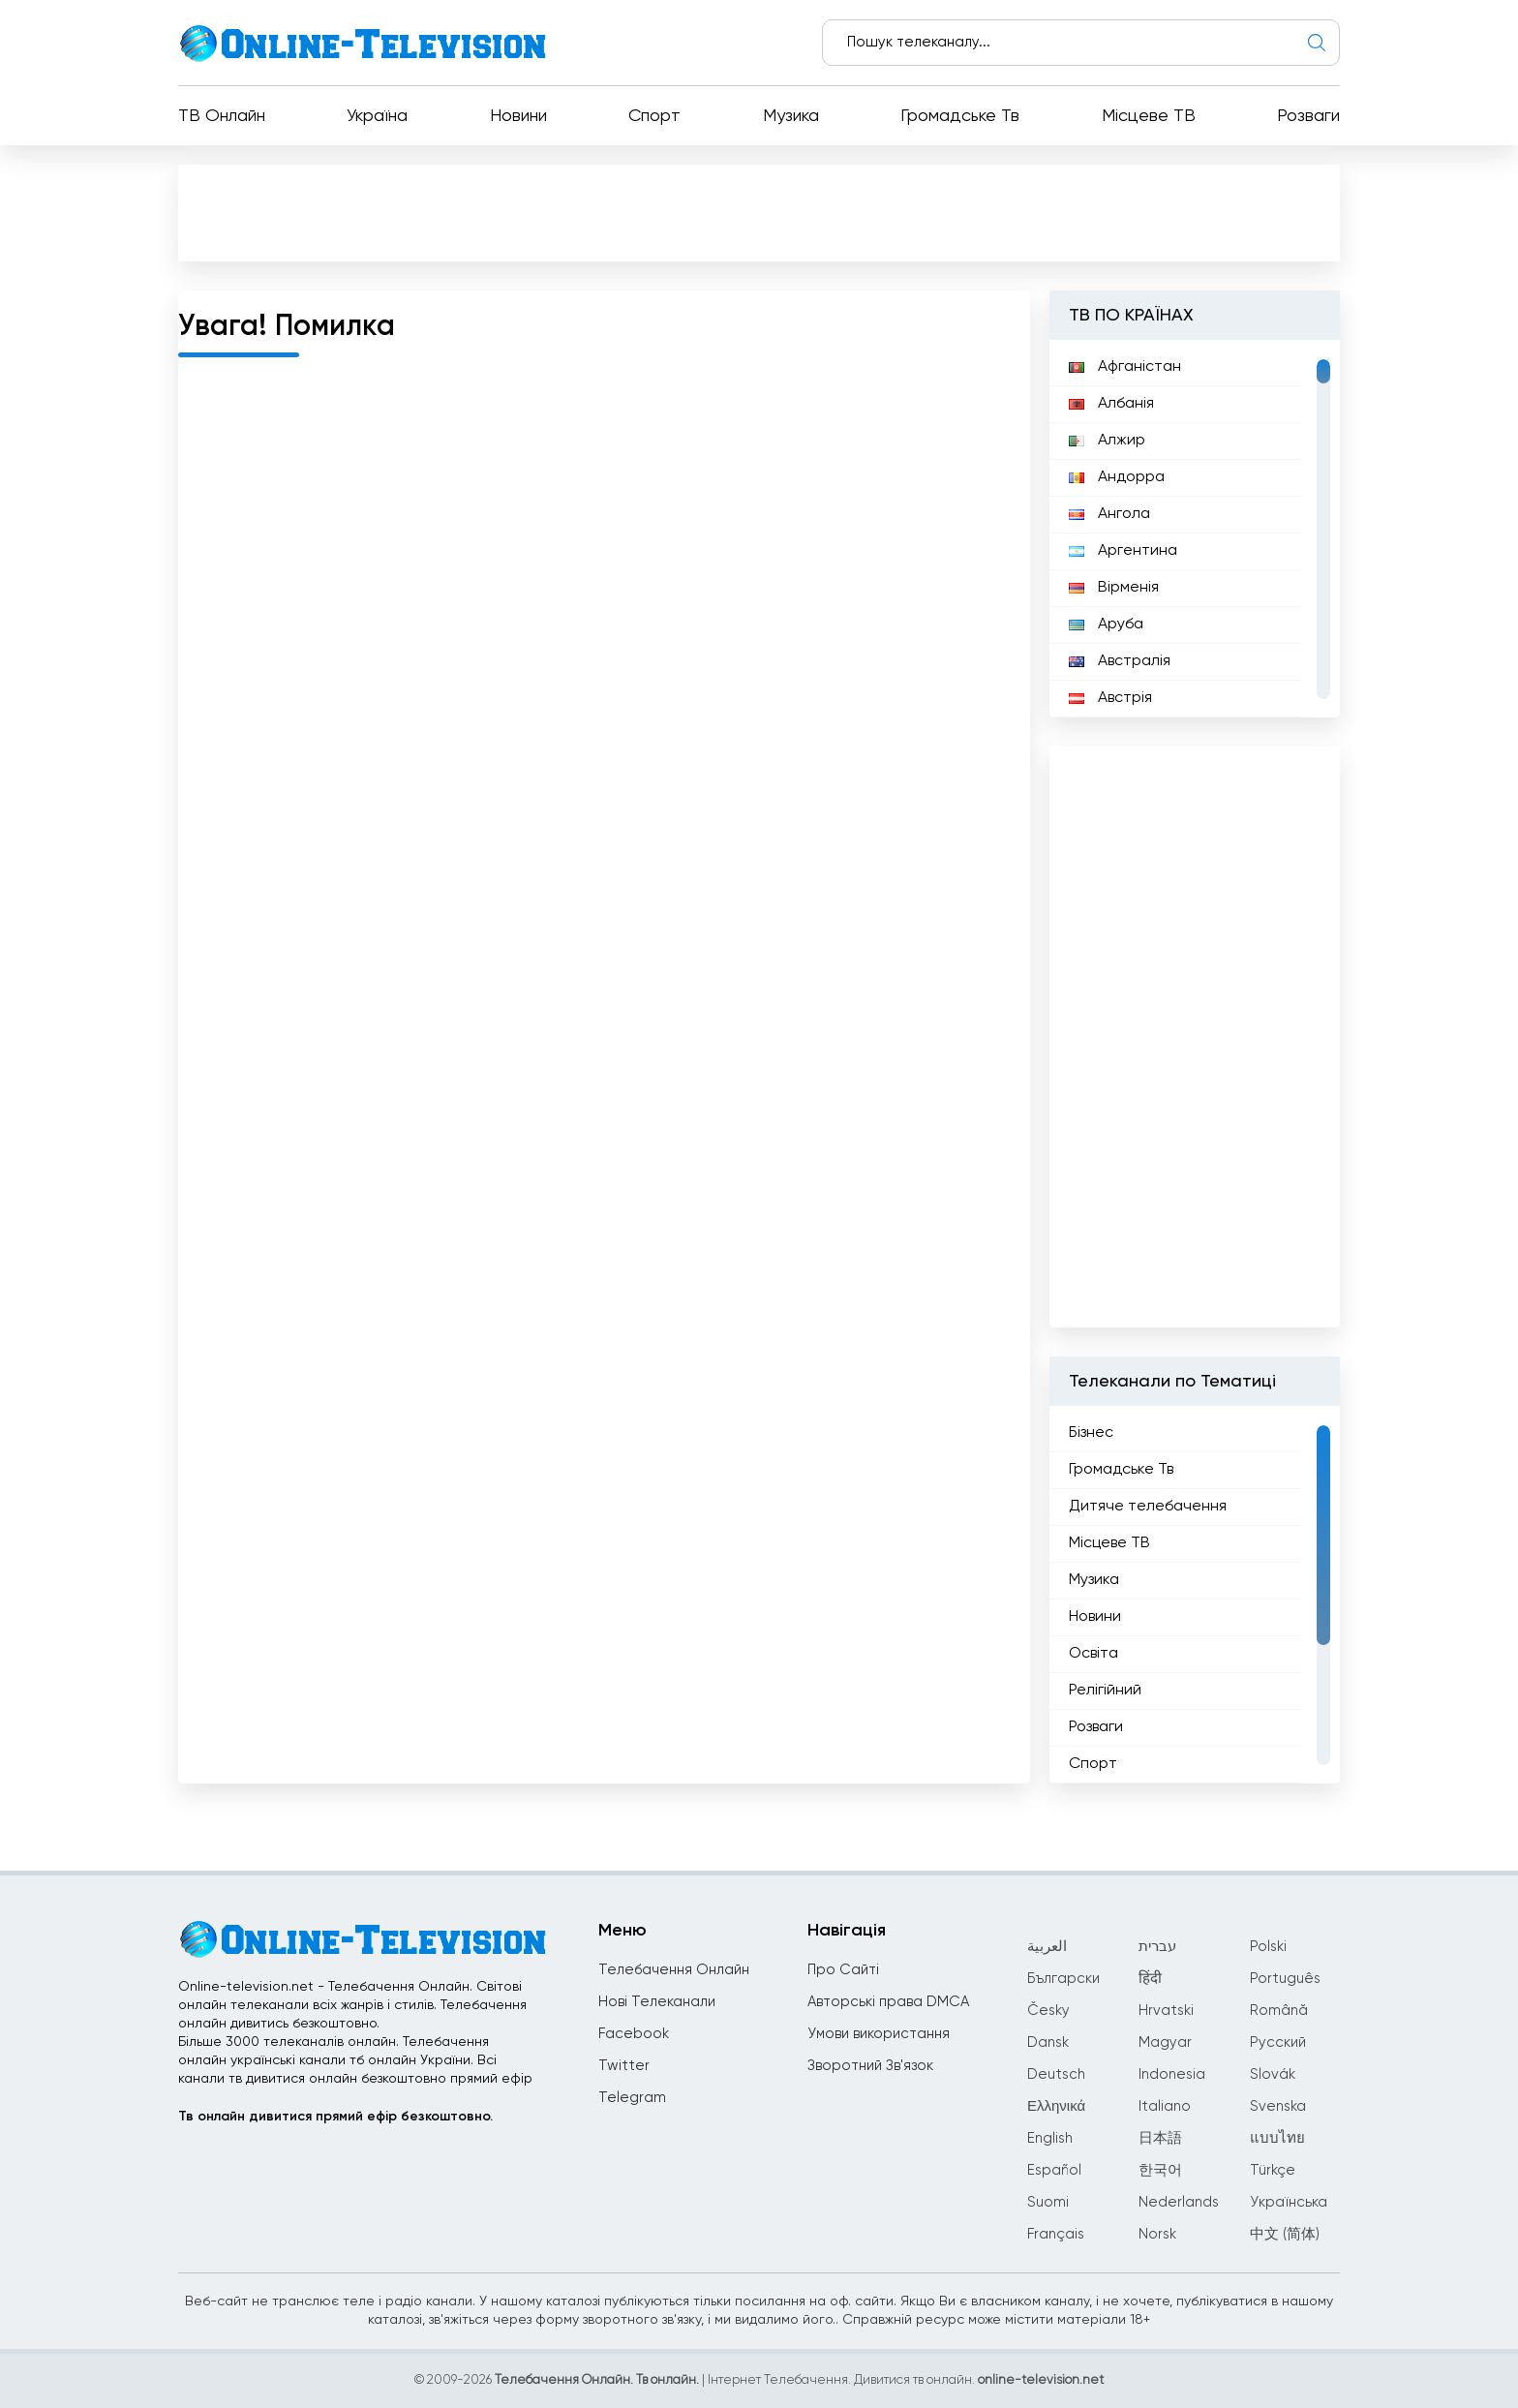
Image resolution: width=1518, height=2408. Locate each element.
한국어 (1160, 2170)
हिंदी (1150, 1978)
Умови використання (878, 2034)
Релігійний (1105, 1690)
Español (1054, 2170)
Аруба (1106, 624)
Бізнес (1091, 1433)
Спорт (654, 116)
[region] (1194, 528)
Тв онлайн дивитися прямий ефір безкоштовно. (335, 2116)
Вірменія (1114, 587)
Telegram (632, 2097)
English (1050, 2138)
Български (1063, 1978)
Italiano (1164, 2106)
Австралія (1119, 661)
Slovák (1272, 2074)
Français (1055, 2234)
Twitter (624, 2065)
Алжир (1107, 440)
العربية (1047, 1946)
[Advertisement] (759, 212)
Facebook (633, 2034)
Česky (1048, 2010)
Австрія (1110, 698)
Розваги (1308, 116)
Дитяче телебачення (1148, 1506)
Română (1279, 2010)
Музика (791, 116)
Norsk (1157, 2234)
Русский (1278, 2042)
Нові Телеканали (656, 2002)
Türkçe (1272, 2170)
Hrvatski (1166, 2010)
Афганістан (1125, 367)
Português (1285, 1978)
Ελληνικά (1056, 2106)
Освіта (1093, 1653)
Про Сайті (843, 1970)
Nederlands (1178, 2202)
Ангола (1109, 514)
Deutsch (1056, 2074)
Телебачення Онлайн (673, 1970)
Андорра (1117, 477)
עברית (1157, 1946)
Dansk (1048, 2042)
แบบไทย (1277, 2138)
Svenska (1278, 2106)
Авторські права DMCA (888, 2002)
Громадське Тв (959, 116)
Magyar (1165, 2042)
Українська (1288, 2202)
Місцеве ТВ (1149, 116)
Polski (1268, 1946)
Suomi (1048, 2202)
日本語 (1160, 2138)
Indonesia (1171, 2074)
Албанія (1111, 403)
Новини (518, 116)
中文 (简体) (1285, 2234)
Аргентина (1123, 551)
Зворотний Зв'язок (870, 2065)
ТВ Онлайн (221, 116)
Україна (377, 116)
